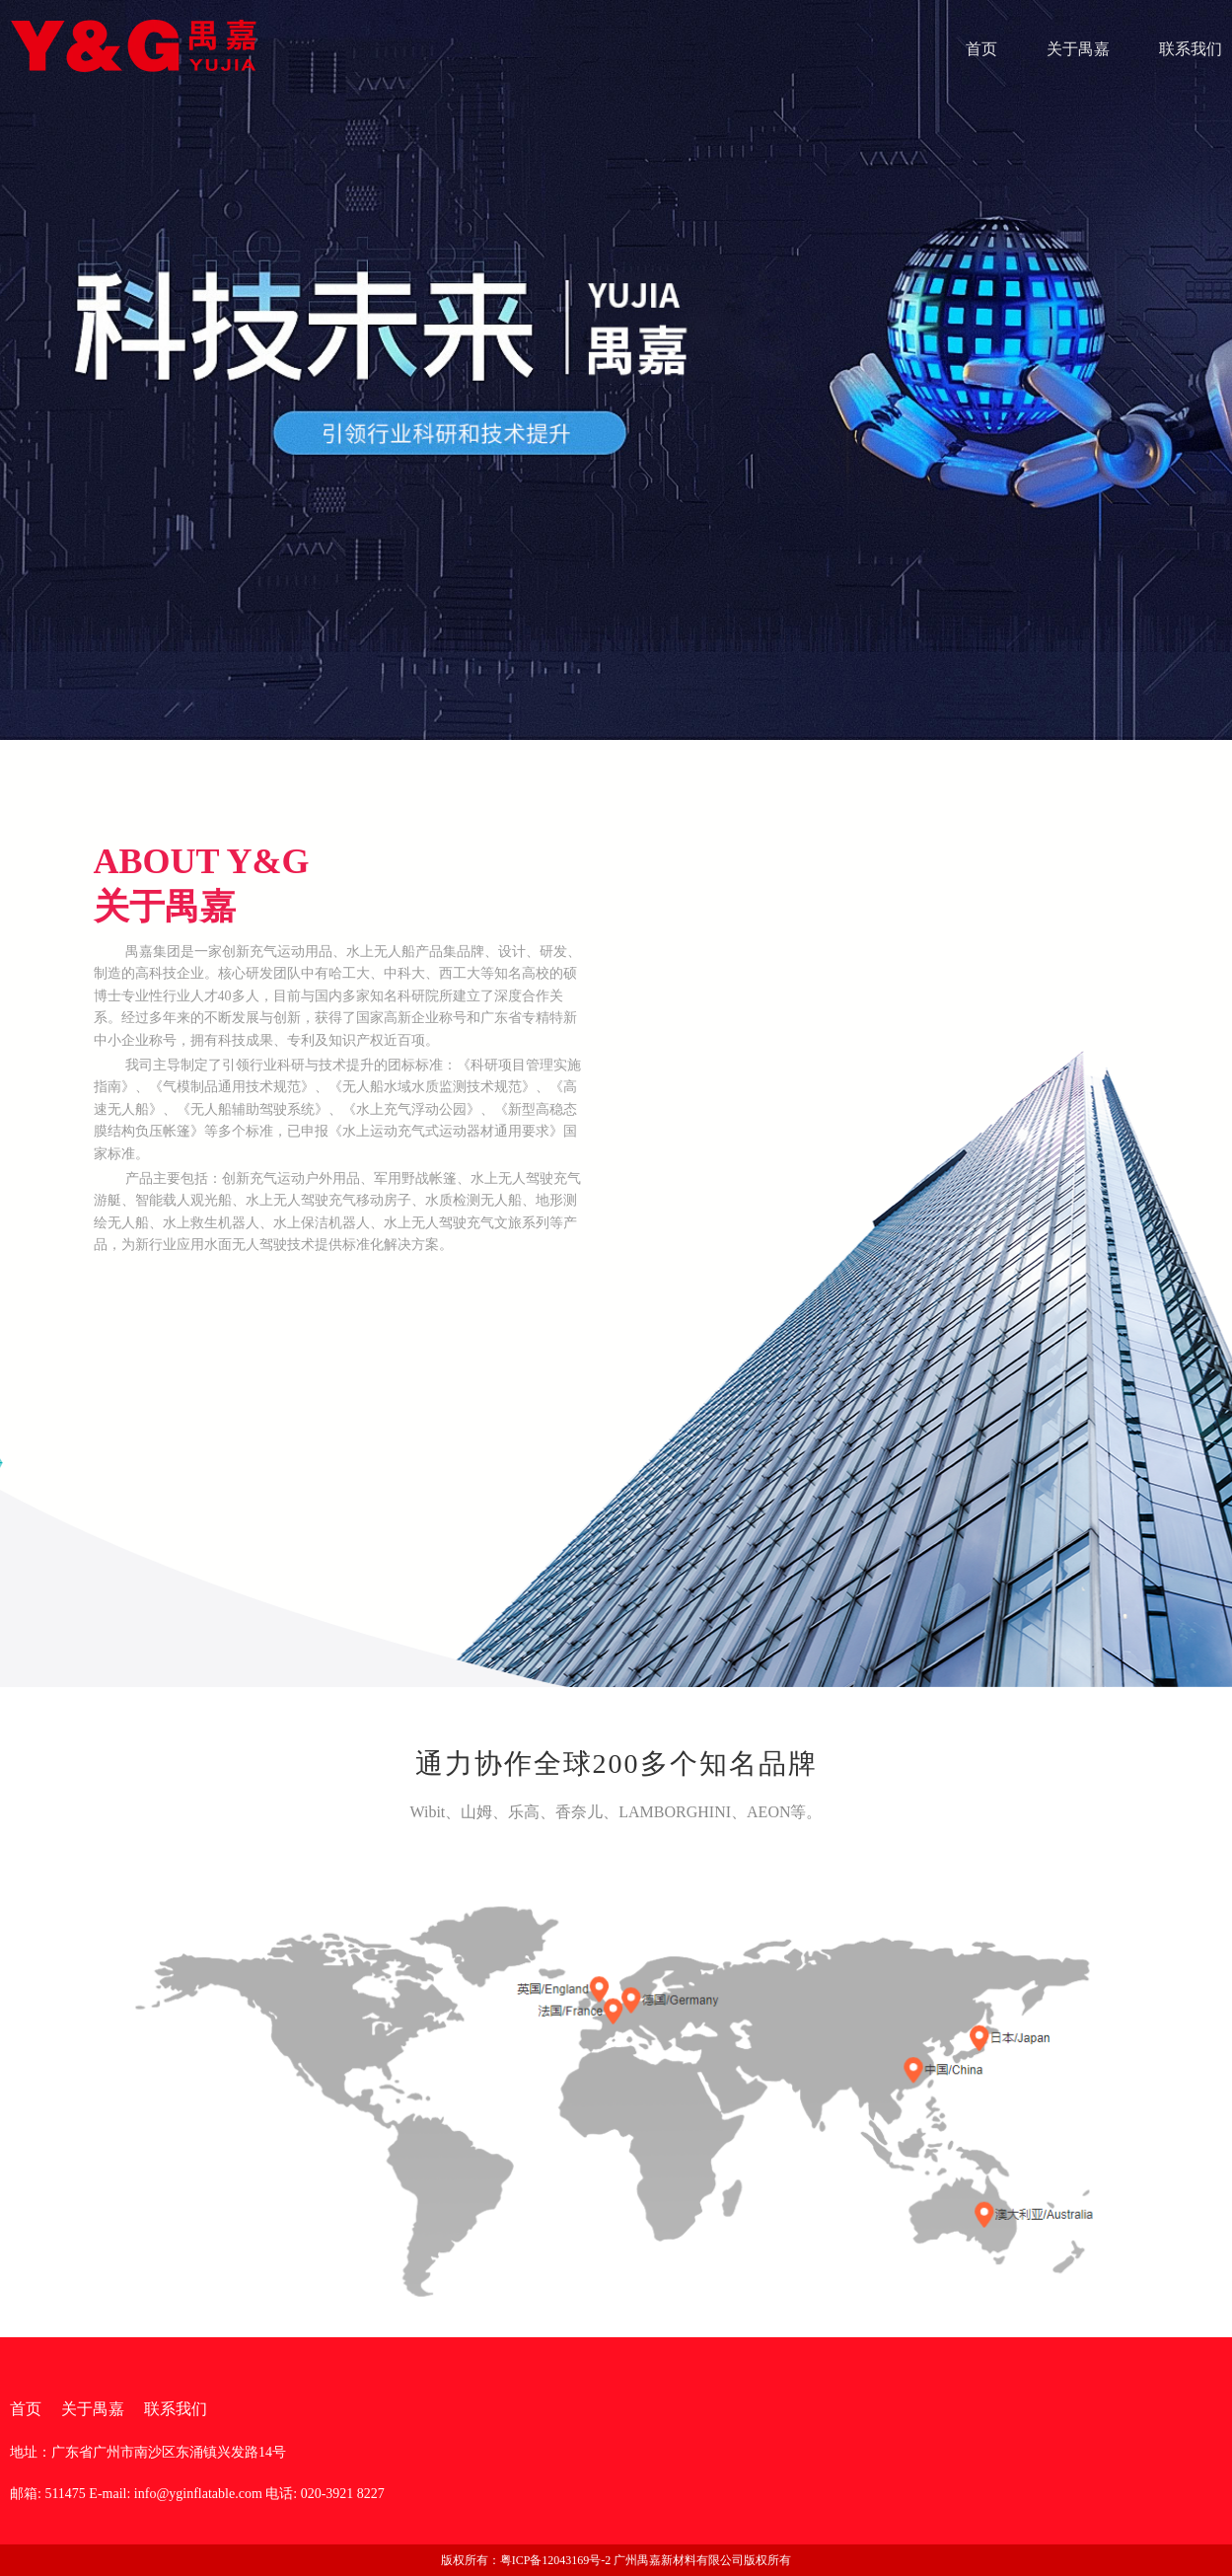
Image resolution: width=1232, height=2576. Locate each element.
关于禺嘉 (1078, 48)
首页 (981, 48)
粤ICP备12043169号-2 (556, 2560)
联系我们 (1190, 48)
